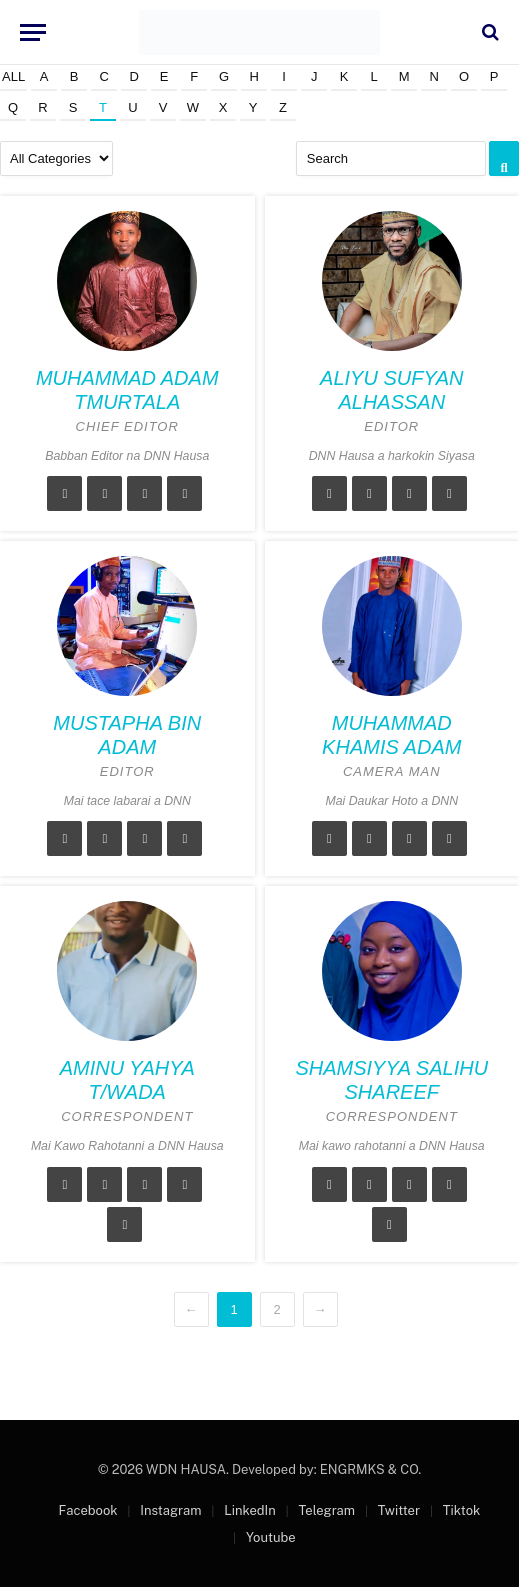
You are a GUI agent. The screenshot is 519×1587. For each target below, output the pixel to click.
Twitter (399, 1510)
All (13, 76)
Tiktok (462, 1510)
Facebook (88, 1510)
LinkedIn (250, 1510)
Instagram (170, 1510)
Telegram (326, 1510)
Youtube (271, 1537)
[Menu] (33, 32)
